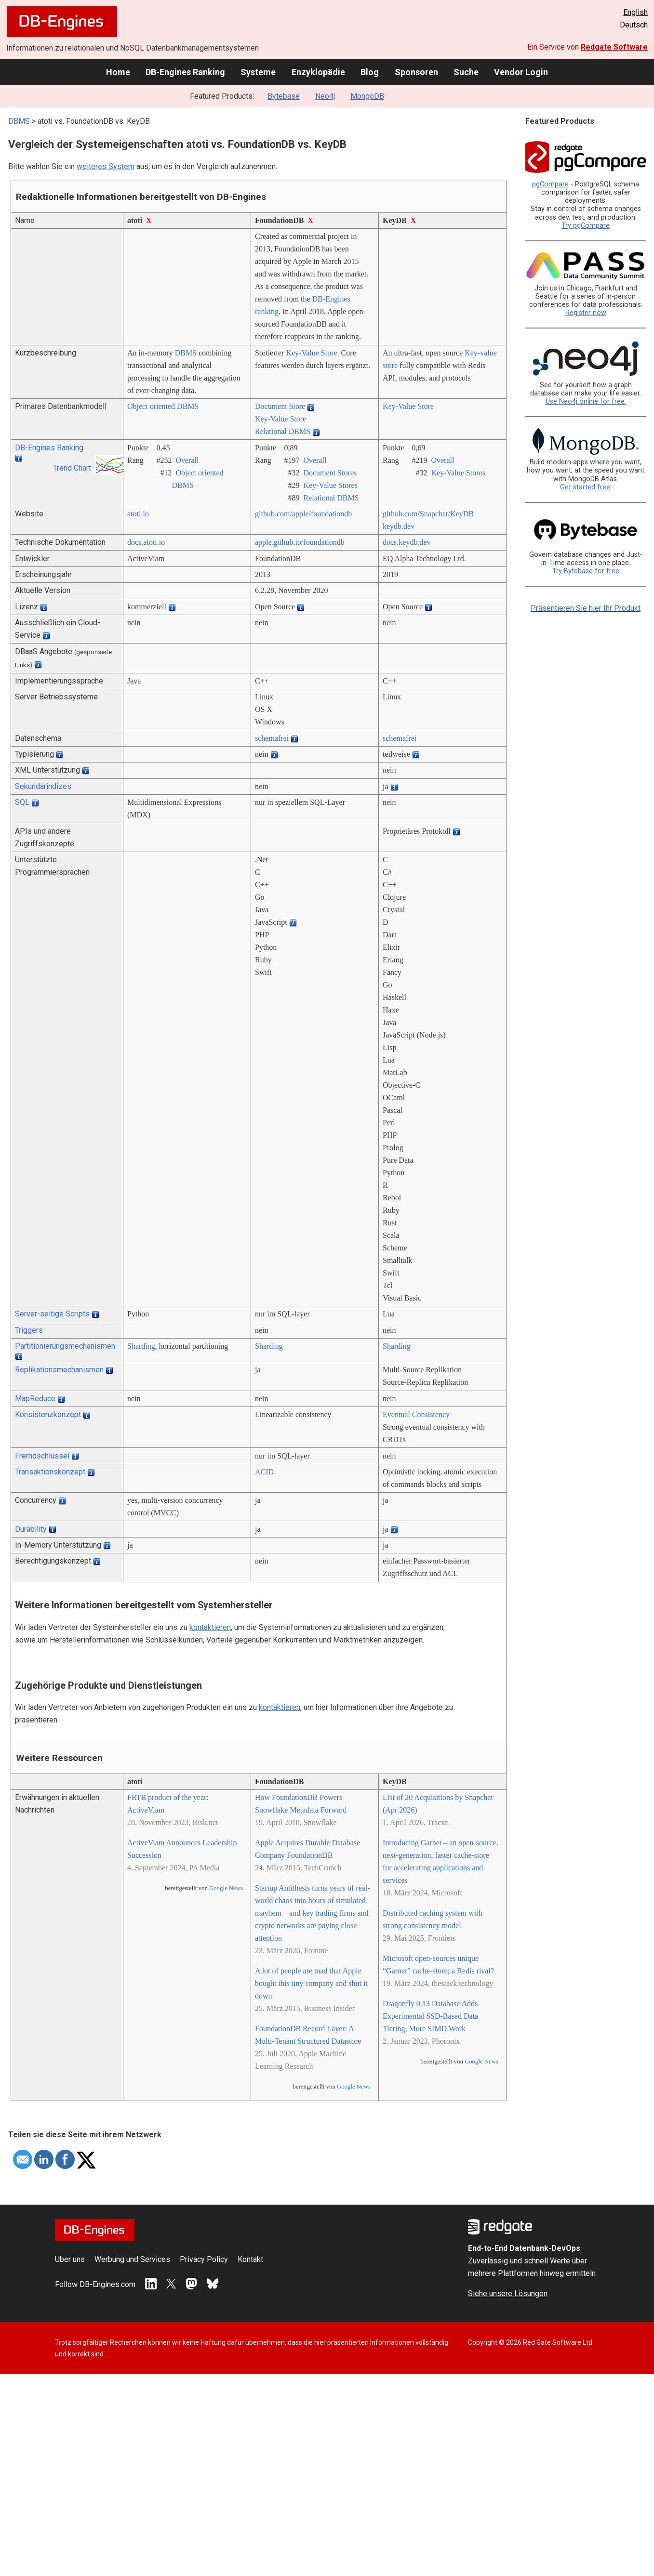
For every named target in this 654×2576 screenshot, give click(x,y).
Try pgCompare (585, 226)
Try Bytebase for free (585, 571)
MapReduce (35, 1398)
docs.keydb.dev (407, 542)
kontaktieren (210, 1627)
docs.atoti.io (146, 542)
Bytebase (283, 96)
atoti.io (138, 514)
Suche (466, 72)
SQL (22, 802)
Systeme (258, 72)
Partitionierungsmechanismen (65, 1346)
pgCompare (550, 184)
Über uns (70, 2259)
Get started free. (586, 487)
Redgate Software (614, 47)
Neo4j (325, 96)
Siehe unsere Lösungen (507, 2293)
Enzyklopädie (318, 72)
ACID (264, 1472)
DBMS (19, 121)
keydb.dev (398, 526)
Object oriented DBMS (163, 406)
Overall (187, 460)
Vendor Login (521, 72)
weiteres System (105, 166)
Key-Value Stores (330, 485)
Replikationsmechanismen (59, 1369)
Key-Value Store (311, 353)
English (635, 12)
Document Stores (330, 473)
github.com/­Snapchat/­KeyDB (428, 514)
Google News (226, 1888)
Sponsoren (416, 72)
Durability (31, 1529)
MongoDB (367, 96)
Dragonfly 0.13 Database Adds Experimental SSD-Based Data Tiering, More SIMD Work (430, 2016)
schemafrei (272, 738)
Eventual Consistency (416, 1414)
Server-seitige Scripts (52, 1313)
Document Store (280, 406)
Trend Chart (72, 468)
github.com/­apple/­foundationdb (303, 514)
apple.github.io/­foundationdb (300, 542)
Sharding (141, 1346)
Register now (585, 313)
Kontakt (250, 2259)
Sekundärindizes (43, 786)
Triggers (29, 1330)
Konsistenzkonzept (48, 1414)
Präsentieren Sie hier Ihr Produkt (586, 608)
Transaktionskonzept (50, 1471)
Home (118, 72)
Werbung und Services (132, 2259)
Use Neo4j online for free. (586, 401)
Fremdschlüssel (42, 1455)
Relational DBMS (282, 431)
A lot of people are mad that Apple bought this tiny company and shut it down (311, 1983)
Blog (369, 72)
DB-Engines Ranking (185, 72)
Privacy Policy (204, 2259)
